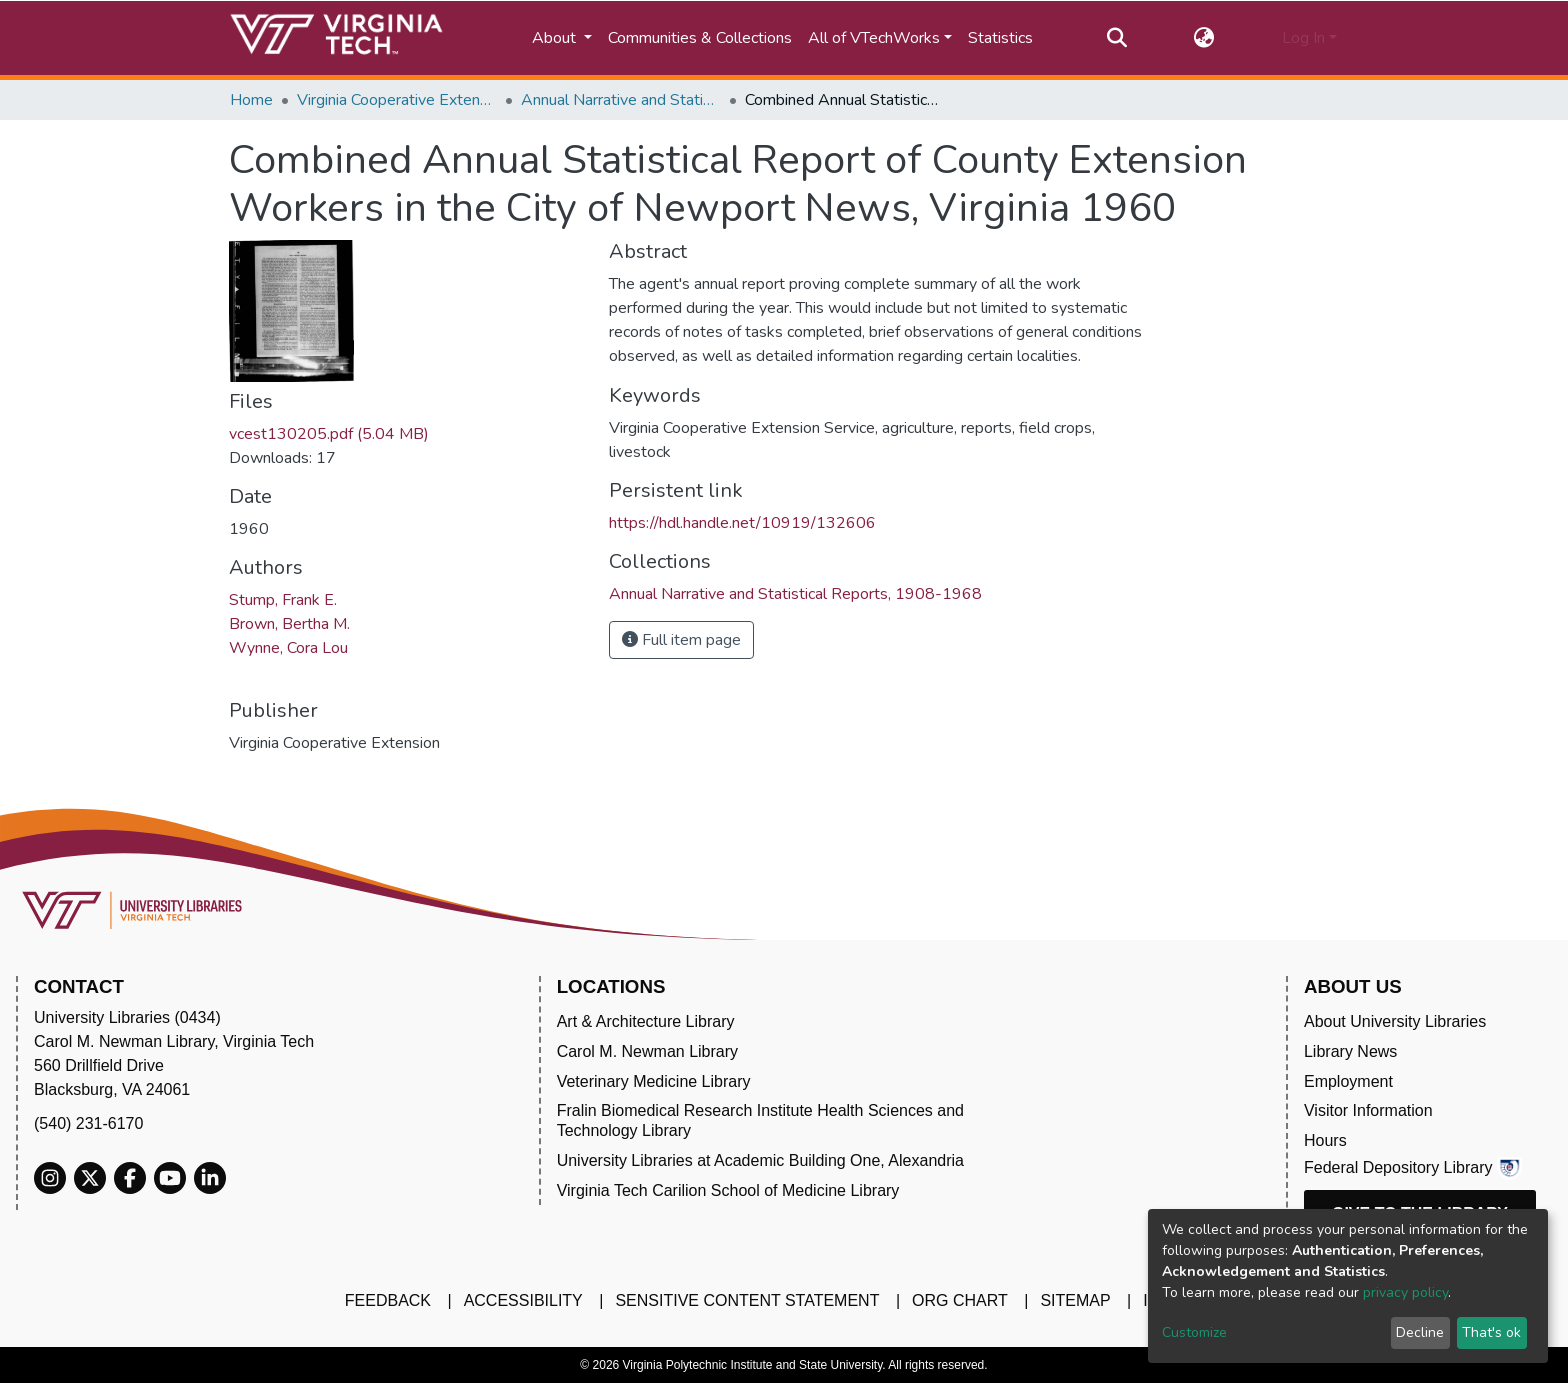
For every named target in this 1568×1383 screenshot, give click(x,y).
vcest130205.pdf (329, 434)
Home (251, 100)
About (556, 38)
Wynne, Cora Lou (288, 648)
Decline (1420, 1332)
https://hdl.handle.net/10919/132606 (742, 523)
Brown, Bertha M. (289, 624)
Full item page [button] (681, 640)
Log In (1303, 38)
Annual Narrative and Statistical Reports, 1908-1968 (621, 100)
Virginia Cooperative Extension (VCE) (397, 100)
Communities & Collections (700, 38)
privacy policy (1405, 1292)
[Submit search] (1116, 38)
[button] (1204, 38)
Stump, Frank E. (283, 600)
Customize (1194, 1332)
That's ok (1491, 1332)
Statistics (1000, 38)
